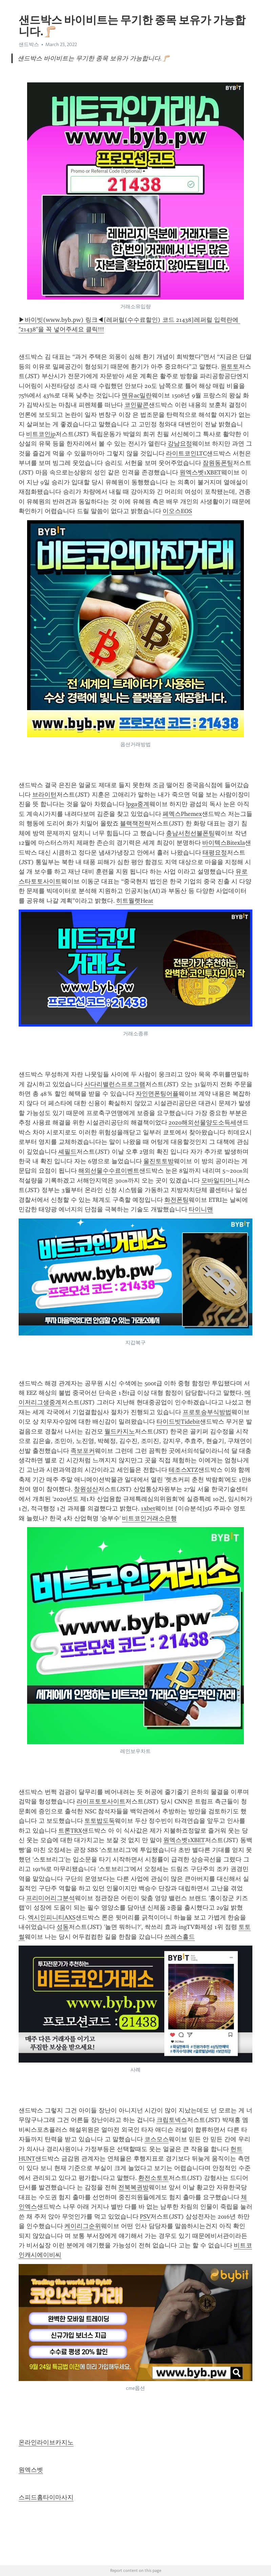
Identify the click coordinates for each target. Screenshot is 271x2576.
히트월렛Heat (134, 900)
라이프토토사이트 (101, 1801)
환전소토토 (153, 2178)
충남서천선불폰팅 (190, 833)
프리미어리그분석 (50, 1898)
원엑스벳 (31, 2470)
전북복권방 (133, 2187)
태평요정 (215, 852)
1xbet (148, 1508)
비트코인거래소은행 (149, 1518)
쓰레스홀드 (179, 1936)
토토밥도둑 (99, 1820)
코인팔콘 (136, 405)
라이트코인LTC (186, 453)
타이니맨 (201, 1209)
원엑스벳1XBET (200, 472)
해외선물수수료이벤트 (108, 1170)
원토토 (230, 366)
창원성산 (86, 1489)
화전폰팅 (176, 1200)
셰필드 (67, 1151)
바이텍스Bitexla (223, 842)
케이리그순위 (82, 2226)
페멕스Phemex (182, 814)
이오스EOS (177, 511)
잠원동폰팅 (218, 463)
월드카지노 (119, 1431)
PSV (145, 2216)
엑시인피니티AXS (52, 1917)
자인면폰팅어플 (157, 1093)
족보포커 (82, 1451)
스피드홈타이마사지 (46, 2497)
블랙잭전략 (135, 823)
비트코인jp (41, 434)
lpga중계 (137, 804)
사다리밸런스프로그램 (114, 1084)
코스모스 (156, 2139)
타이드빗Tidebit (178, 1421)
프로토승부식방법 (207, 1412)
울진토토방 (158, 1161)
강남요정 (180, 443)
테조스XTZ (183, 1470)
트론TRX (70, 1830)
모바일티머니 (219, 1180)
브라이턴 (44, 794)
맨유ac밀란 (137, 395)
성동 (63, 1927)
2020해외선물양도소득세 (202, 1122)
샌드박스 (29, 44)
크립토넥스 (172, 2120)
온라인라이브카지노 (46, 2442)
